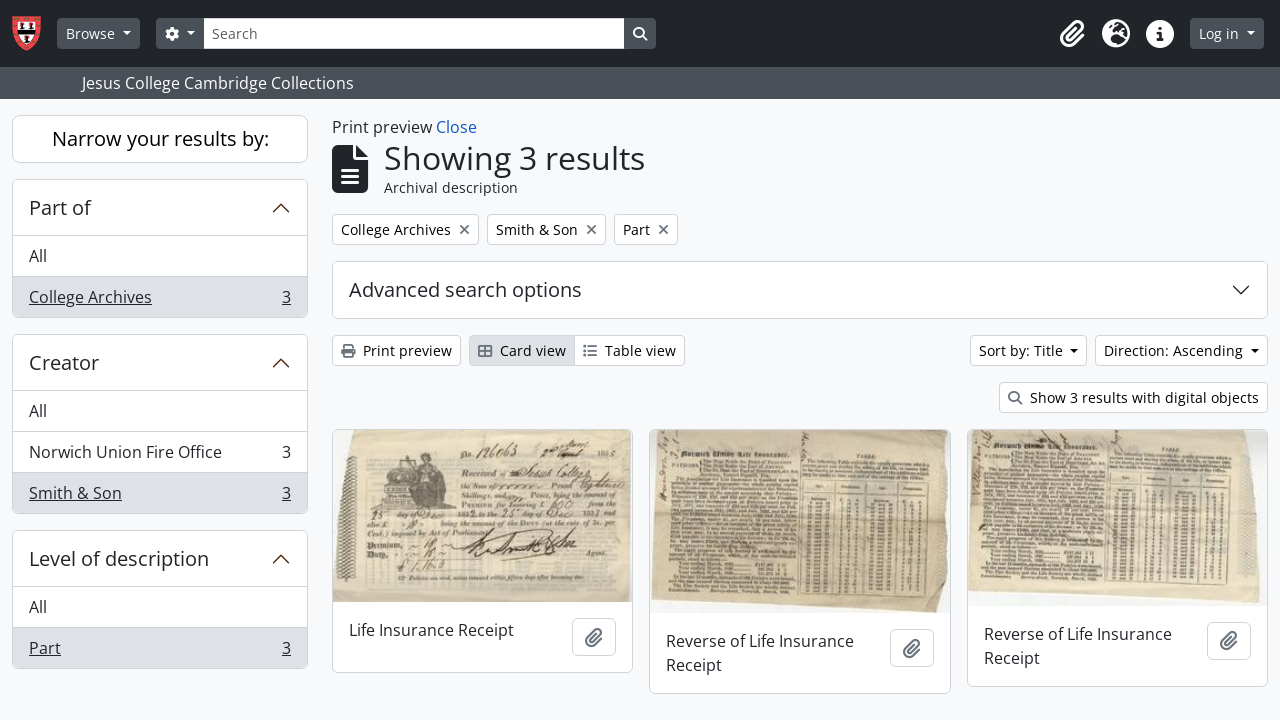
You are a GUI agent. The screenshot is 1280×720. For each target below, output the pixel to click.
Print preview (396, 350)
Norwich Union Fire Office (159, 456)
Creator (64, 362)
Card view (522, 350)
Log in (1221, 33)
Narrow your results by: (160, 138)
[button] (1072, 34)
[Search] (414, 33)
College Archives (159, 301)
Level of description (119, 558)
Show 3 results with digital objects (1133, 397)
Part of (60, 207)
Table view (629, 350)
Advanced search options (465, 289)
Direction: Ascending (1175, 350)
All (38, 256)
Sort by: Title (1023, 350)
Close (456, 127)
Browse (92, 33)
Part (159, 652)
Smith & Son (159, 497)
